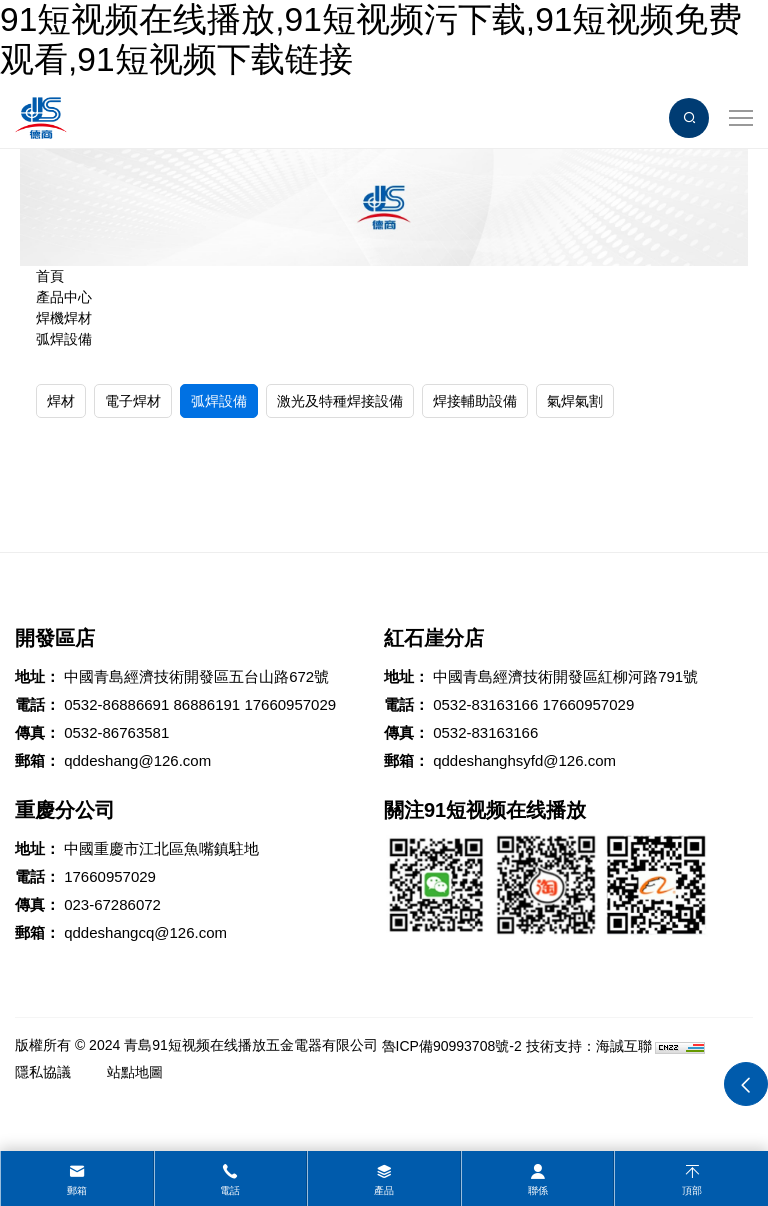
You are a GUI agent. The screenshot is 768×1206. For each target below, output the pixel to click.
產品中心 (64, 297)
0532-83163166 (485, 704)
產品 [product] (384, 1190)
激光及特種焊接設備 (340, 401)
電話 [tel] (230, 1190)
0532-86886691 (116, 704)
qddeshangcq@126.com (145, 932)
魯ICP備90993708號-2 (452, 1046)
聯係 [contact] (538, 1190)
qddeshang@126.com (137, 760)
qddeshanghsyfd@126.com (524, 760)
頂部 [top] (692, 1190)
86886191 (206, 704)
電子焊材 (133, 401)
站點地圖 (135, 1072)
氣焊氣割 (575, 401)
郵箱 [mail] (77, 1190)
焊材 (61, 401)
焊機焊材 (64, 318)
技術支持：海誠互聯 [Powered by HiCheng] (589, 1046)
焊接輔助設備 (475, 401)
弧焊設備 (64, 339)
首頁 (50, 276)
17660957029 (290, 704)
